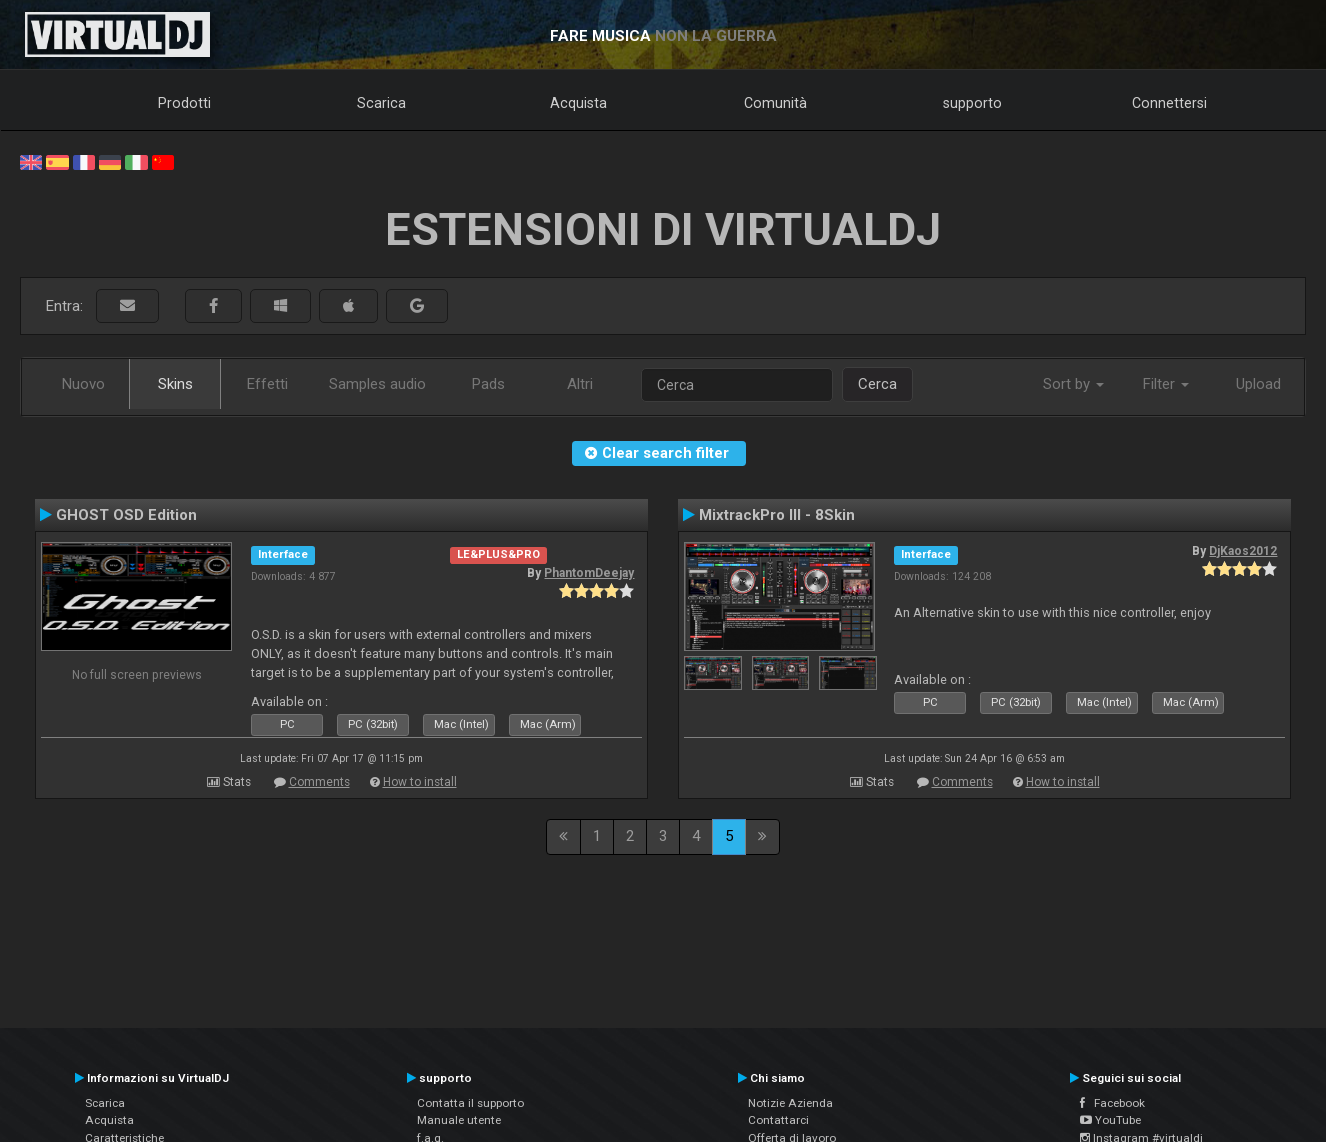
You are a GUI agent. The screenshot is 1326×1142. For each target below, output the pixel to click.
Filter (1166, 384)
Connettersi (1169, 103)
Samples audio (377, 384)
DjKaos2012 (1243, 551)
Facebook (1112, 1103)
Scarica (381, 103)
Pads (488, 384)
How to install (420, 782)
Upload (1258, 384)
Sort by (1073, 384)
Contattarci (778, 1120)
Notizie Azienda (790, 1103)
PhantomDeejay (589, 573)
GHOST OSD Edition (126, 515)
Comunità (775, 103)
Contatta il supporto (470, 1103)
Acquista (578, 103)
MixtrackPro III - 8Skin (777, 515)
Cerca (877, 384)
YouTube (1110, 1120)
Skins (175, 384)
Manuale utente (459, 1120)
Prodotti (184, 103)
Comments (319, 782)
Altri (580, 384)
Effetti (267, 384)
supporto (972, 103)
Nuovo (83, 384)
